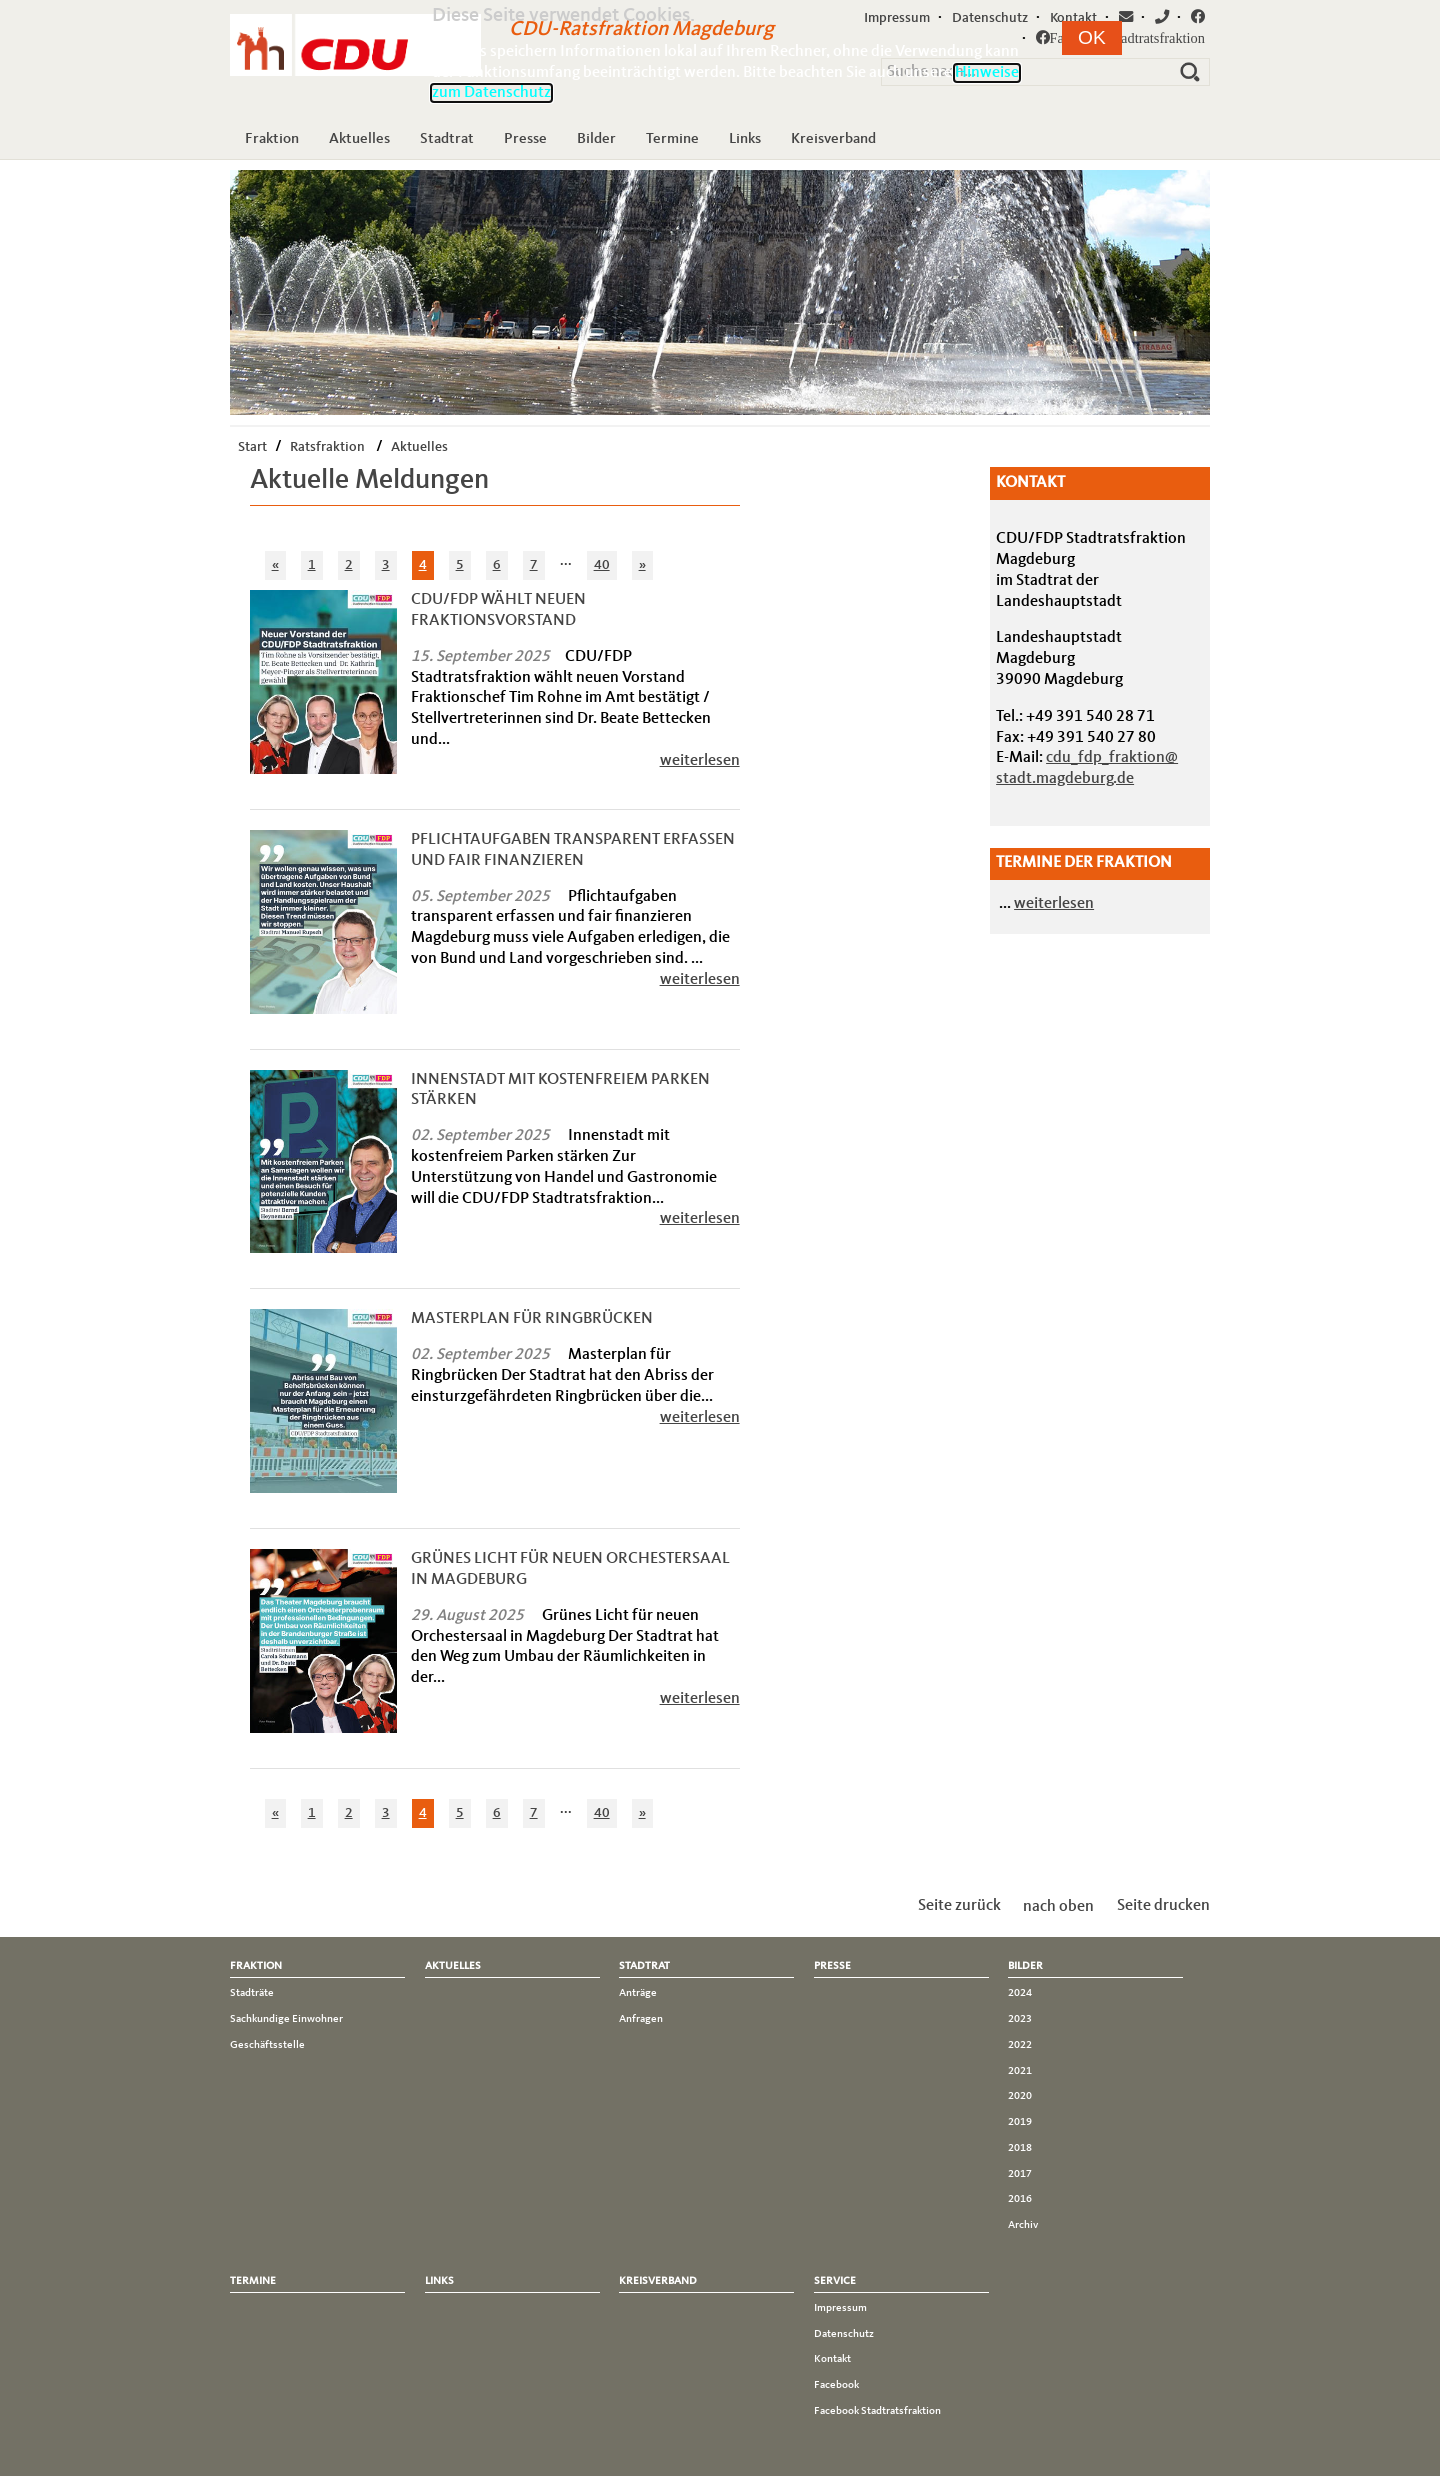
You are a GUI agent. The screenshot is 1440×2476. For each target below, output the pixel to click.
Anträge (638, 1993)
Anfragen (641, 2019)
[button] (1092, 38)
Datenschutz (844, 2334)
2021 (1020, 2071)
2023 (1020, 2019)
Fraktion (272, 139)
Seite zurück (959, 1906)
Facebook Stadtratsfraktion (877, 2411)
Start (252, 447)
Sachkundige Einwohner (286, 2019)
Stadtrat (447, 139)
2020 (1020, 2096)
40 (602, 565)
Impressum (840, 2308)
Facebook (836, 2385)
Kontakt (832, 2359)
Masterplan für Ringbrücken (532, 1319)
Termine (672, 139)
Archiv (1023, 2225)
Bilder (596, 139)
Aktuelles (359, 139)
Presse (525, 139)
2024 (1020, 1993)
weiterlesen (700, 761)
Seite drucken (1163, 1906)
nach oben (1058, 1906)
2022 (1020, 2045)
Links (745, 139)
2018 (1020, 2148)
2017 (1020, 2174)
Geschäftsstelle (267, 2045)
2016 (1020, 2199)
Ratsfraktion (327, 447)
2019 (1020, 2122)
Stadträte (252, 1993)
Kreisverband (833, 139)
